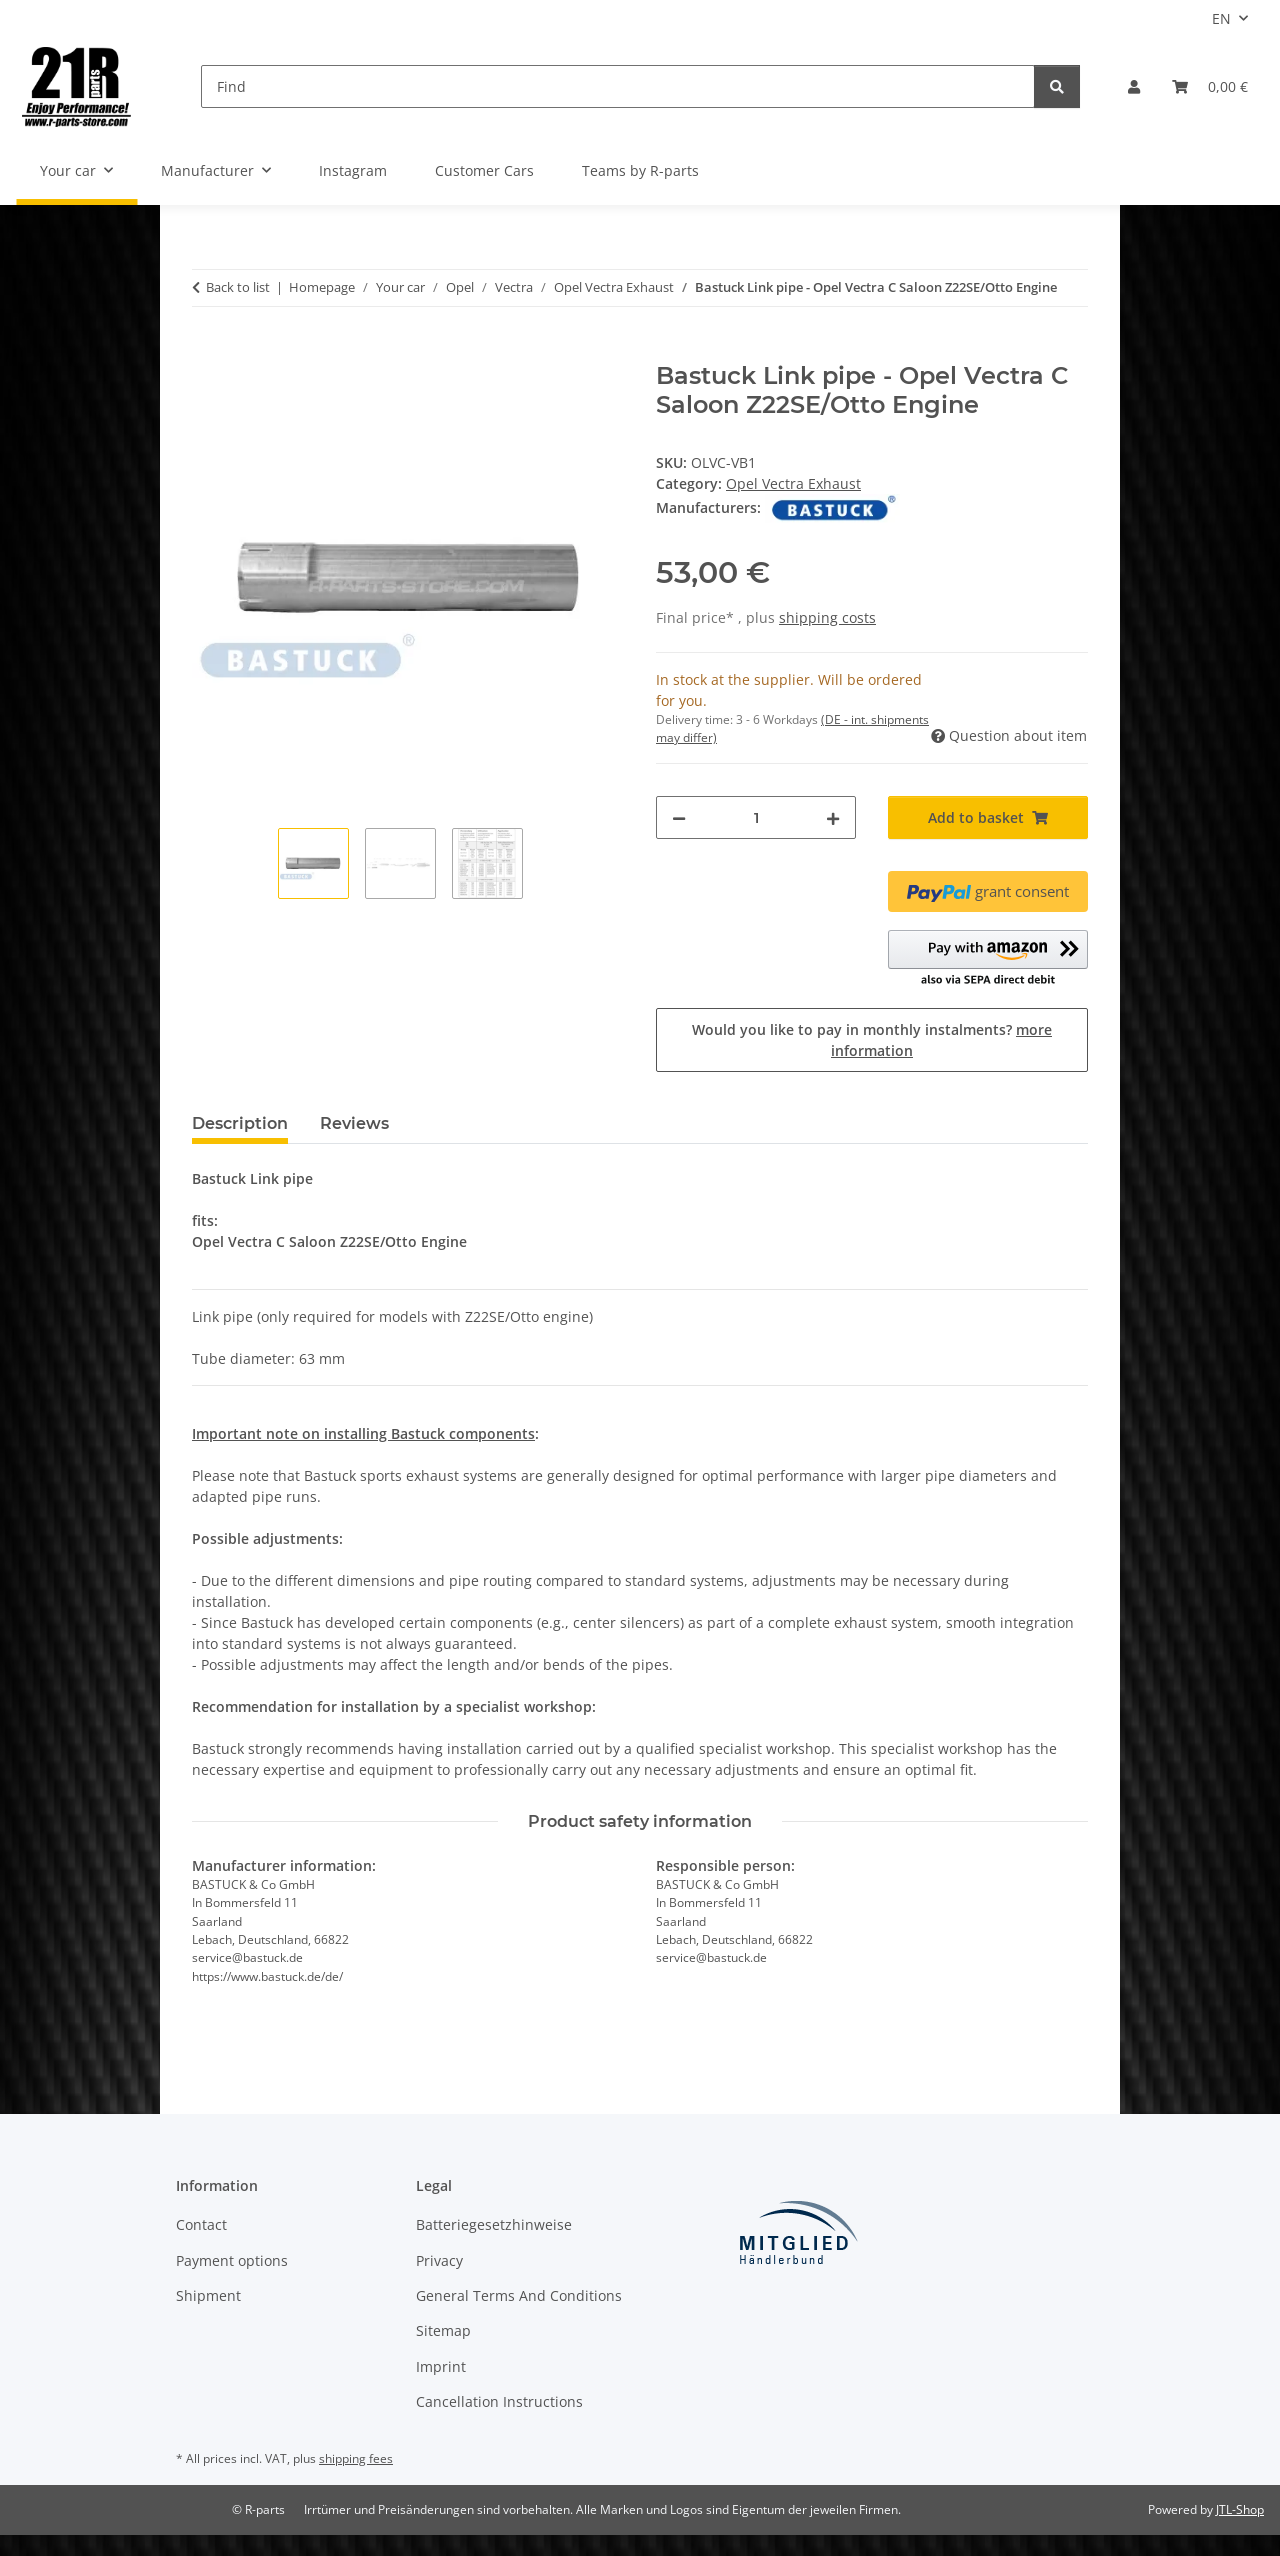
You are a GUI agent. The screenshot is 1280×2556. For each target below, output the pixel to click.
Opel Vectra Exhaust (793, 483)
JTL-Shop (1240, 2509)
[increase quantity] (833, 817)
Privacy (439, 2260)
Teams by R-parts (640, 170)
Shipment (208, 2295)
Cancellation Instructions (499, 2401)
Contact (201, 2224)
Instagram (353, 170)
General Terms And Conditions (519, 2295)
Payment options (232, 2260)
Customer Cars (484, 170)
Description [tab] (240, 1123)
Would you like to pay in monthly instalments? (872, 1040)
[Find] (618, 86)
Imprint (441, 2366)
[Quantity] (756, 817)
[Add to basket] (208, 351)
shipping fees (356, 2458)
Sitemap (443, 2330)
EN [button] (1221, 18)
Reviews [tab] (354, 1123)
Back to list (238, 287)
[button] (1134, 86)
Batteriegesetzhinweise (494, 2224)
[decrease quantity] (679, 817)
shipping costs (827, 617)
